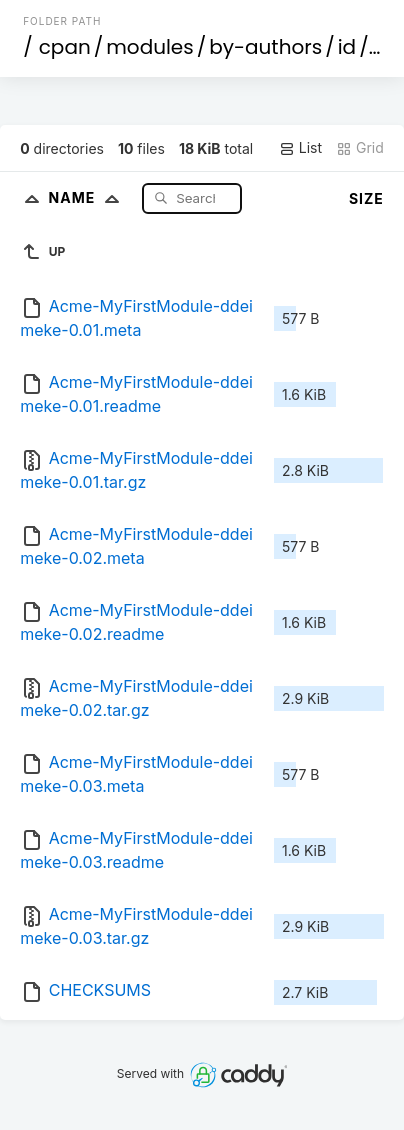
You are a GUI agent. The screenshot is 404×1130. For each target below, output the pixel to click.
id (347, 47)
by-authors (265, 47)
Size (366, 198)
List (300, 148)
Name (88, 197)
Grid (360, 148)
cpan (65, 47)
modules (149, 47)
